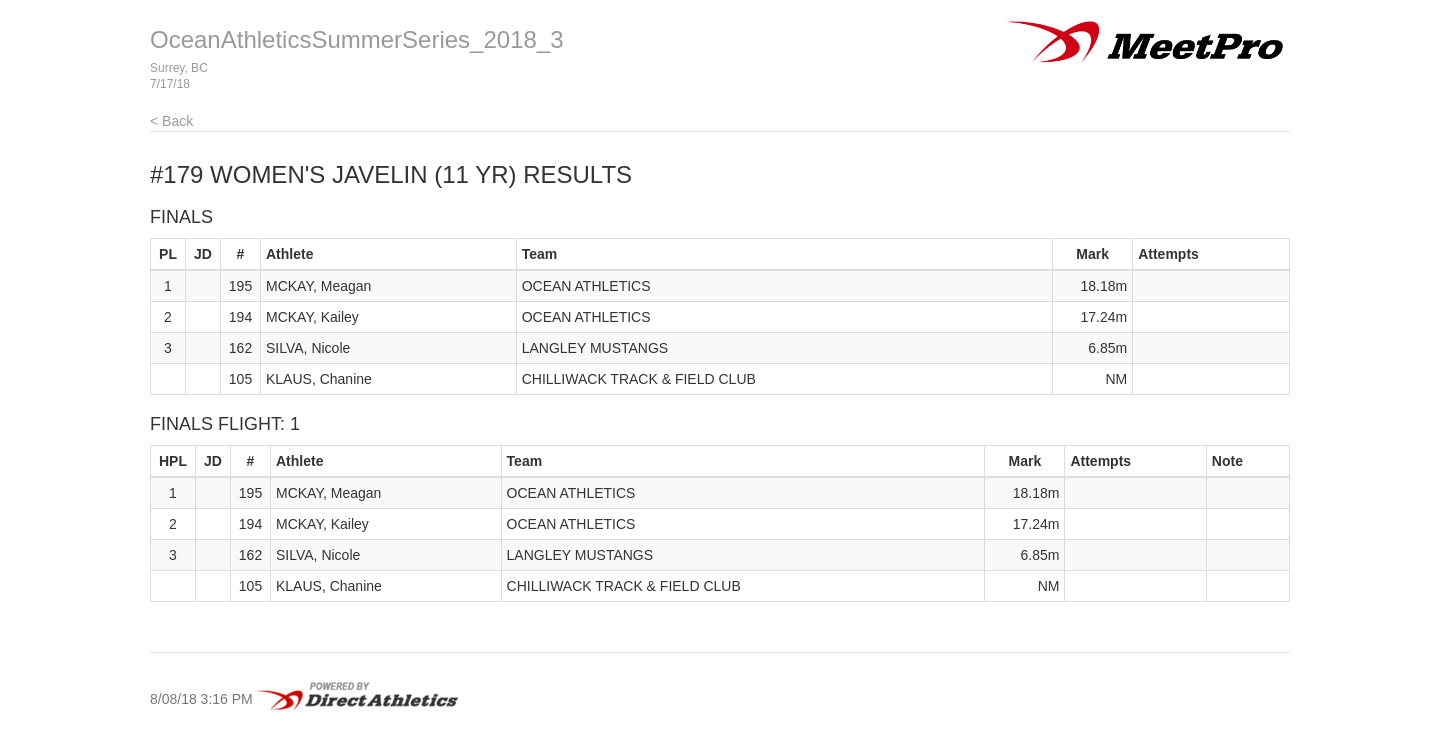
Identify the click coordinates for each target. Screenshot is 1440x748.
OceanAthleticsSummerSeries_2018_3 (357, 39)
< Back (171, 121)
